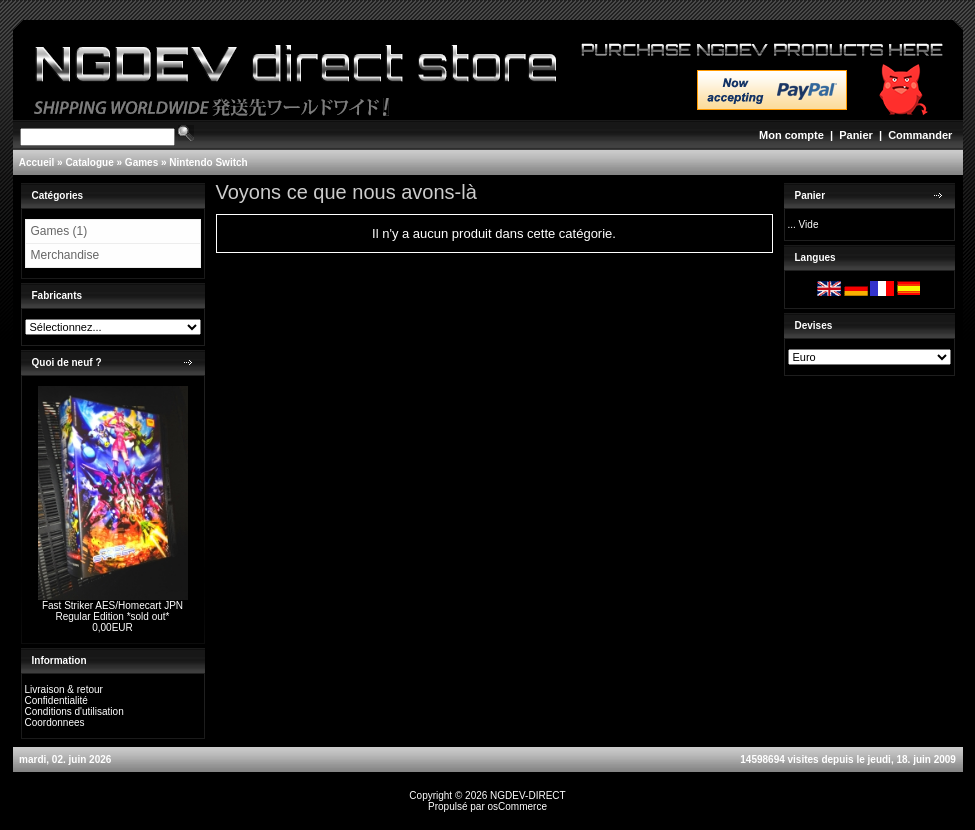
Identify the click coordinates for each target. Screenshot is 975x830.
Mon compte (791, 135)
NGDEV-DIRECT (528, 795)
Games (141, 162)
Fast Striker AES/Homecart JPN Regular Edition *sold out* (112, 611)
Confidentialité (56, 700)
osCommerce (517, 806)
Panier (856, 135)
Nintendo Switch (208, 162)
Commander (920, 135)
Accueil (37, 162)
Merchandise (65, 255)
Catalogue (89, 162)
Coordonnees (55, 722)
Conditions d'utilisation (74, 711)
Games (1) (59, 231)
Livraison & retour (64, 689)
